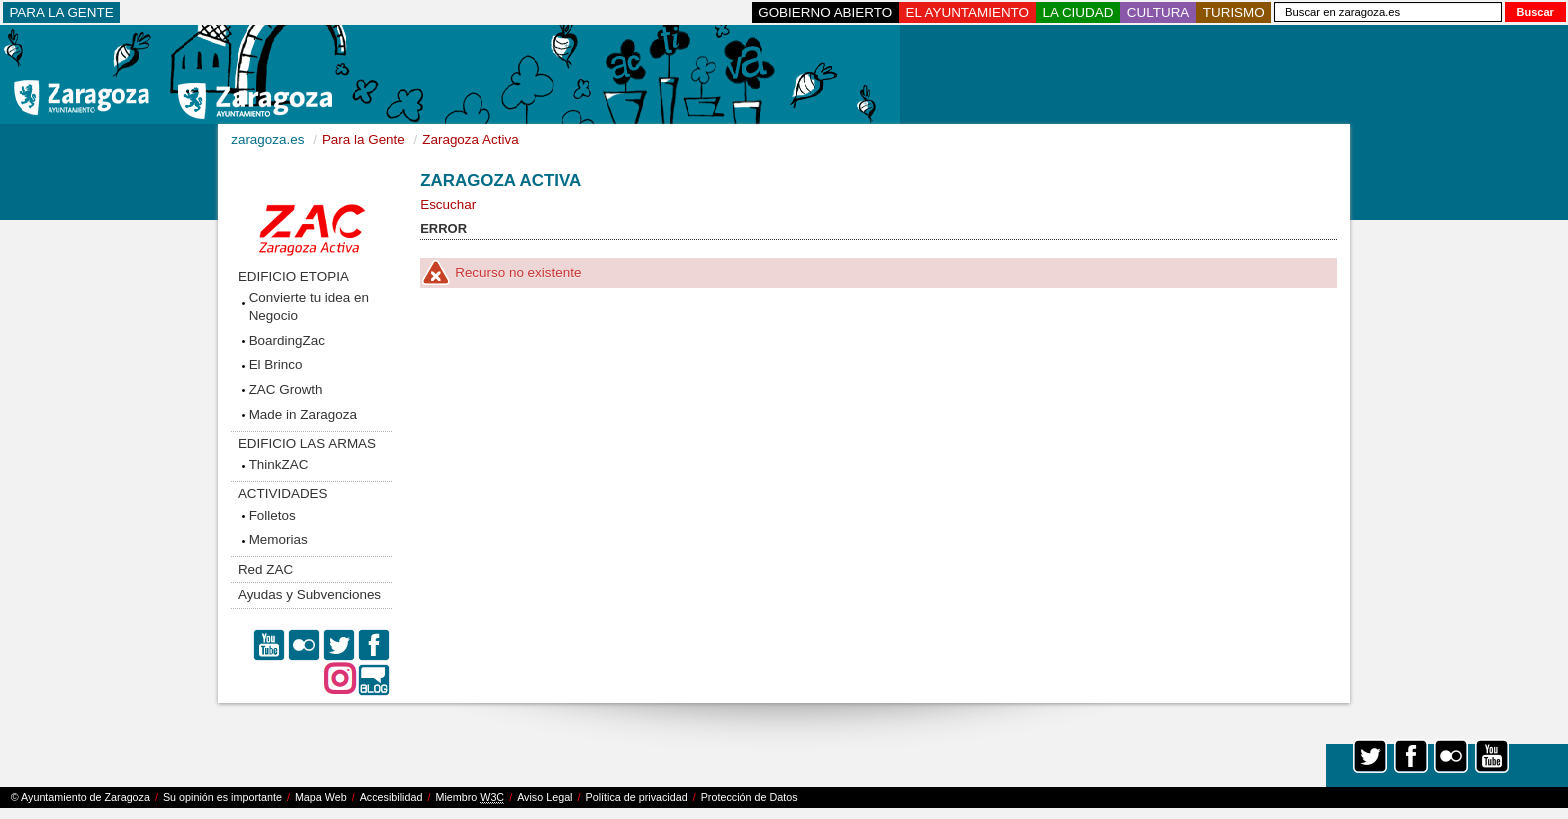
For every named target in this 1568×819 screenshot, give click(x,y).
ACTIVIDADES (283, 493)
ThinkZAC (279, 464)
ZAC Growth (286, 389)
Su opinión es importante (222, 797)
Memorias (278, 539)
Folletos (272, 515)
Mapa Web (321, 797)
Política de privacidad (637, 797)
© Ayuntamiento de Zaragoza (80, 797)
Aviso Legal (544, 797)
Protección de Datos (749, 797)
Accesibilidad (391, 797)
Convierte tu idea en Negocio (309, 306)
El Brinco (276, 364)
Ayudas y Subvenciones (309, 594)
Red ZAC (265, 569)
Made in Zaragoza (303, 414)
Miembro (469, 797)
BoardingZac (287, 340)
